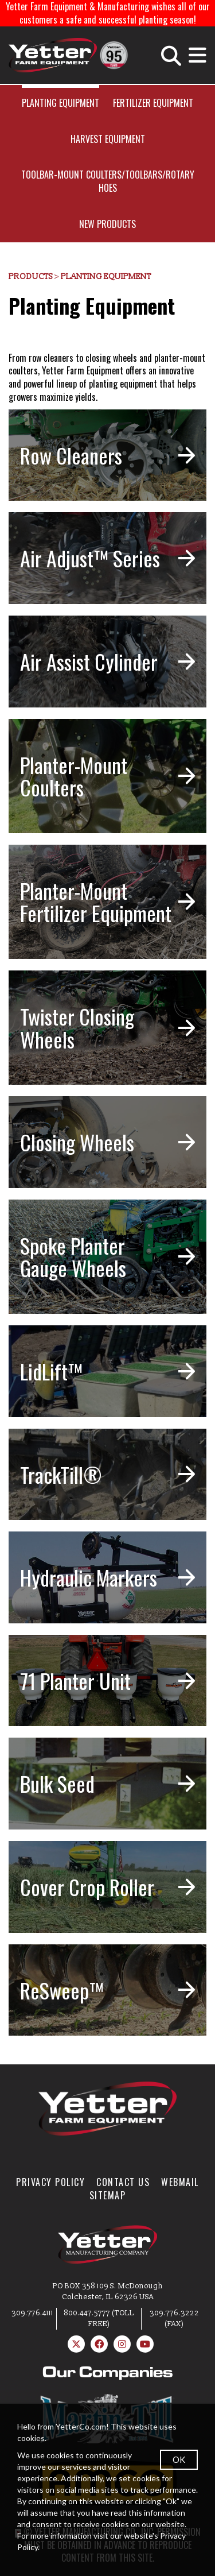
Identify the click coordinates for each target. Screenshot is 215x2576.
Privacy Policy (50, 2182)
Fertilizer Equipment (153, 103)
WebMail (180, 2182)
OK (179, 2459)
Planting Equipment (60, 103)
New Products (107, 224)
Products (31, 276)
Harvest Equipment (108, 139)
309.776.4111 (32, 2313)
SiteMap (107, 2195)
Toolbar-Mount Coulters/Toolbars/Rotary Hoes (107, 181)
